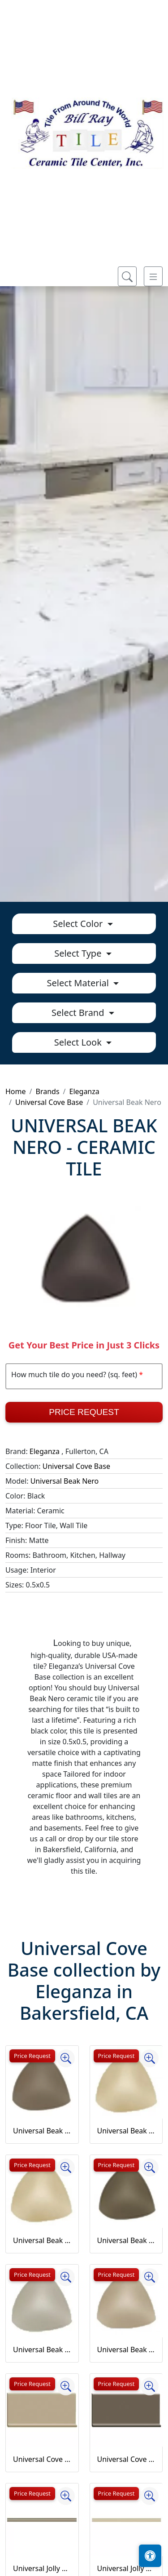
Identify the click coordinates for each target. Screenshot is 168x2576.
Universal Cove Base (49, 1102)
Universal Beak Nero (64, 1481)
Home (15, 1091)
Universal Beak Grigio (42, 2349)
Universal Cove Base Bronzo (126, 2459)
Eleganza (84, 1091)
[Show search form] (127, 276)
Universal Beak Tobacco (126, 2349)
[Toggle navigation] (153, 276)
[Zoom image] (66, 2058)
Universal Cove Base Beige (42, 2459)
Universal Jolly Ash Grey (42, 2568)
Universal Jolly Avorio (126, 2568)
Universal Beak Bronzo (126, 2240)
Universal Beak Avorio (126, 2131)
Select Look (79, 1042)
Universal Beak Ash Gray (42, 2131)
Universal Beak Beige (42, 2240)
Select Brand (79, 1012)
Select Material (79, 983)
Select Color (79, 924)
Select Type (78, 953)
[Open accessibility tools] (150, 2556)
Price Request (84, 1412)
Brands (47, 1091)
